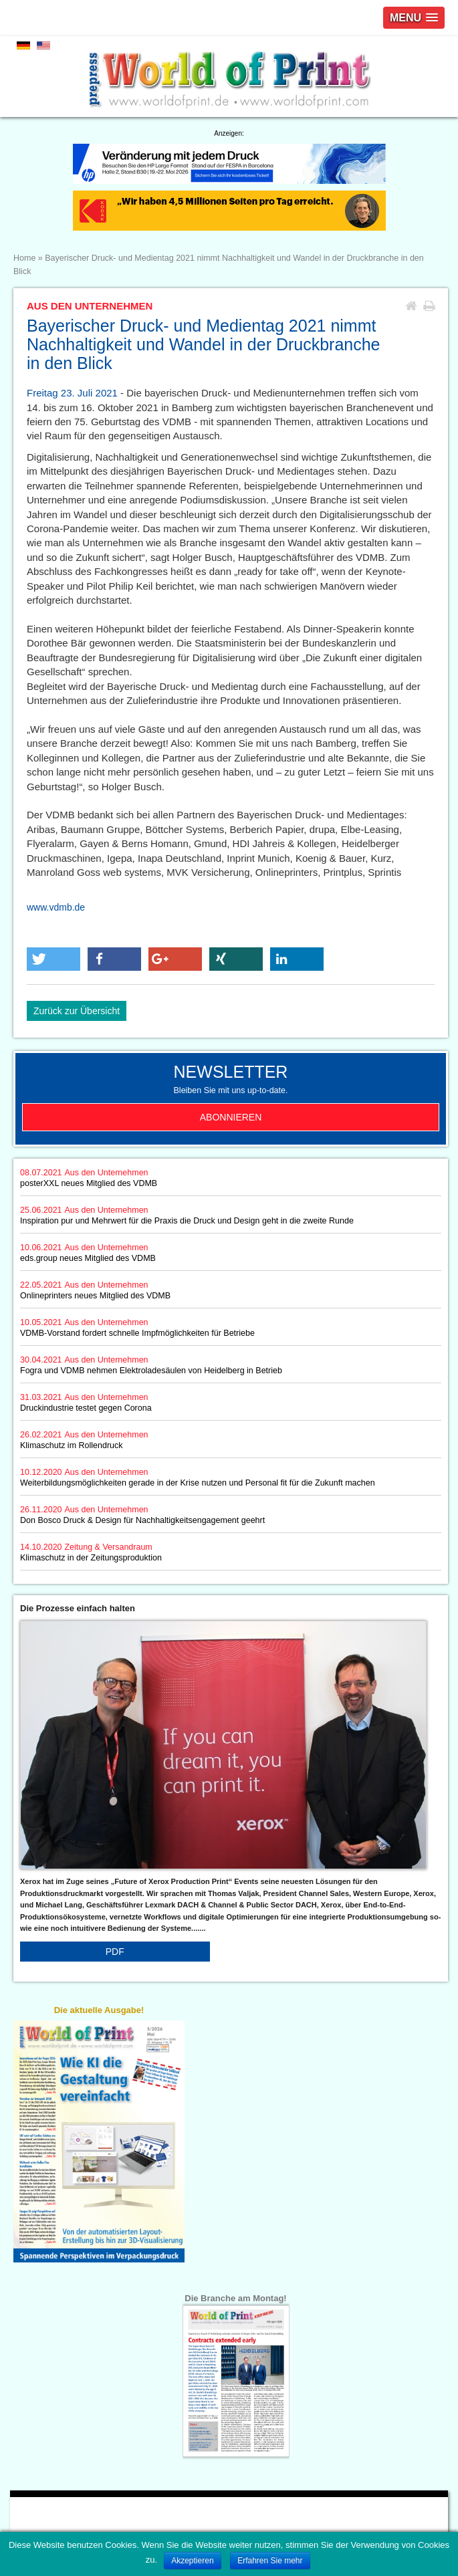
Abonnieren (231, 1117)
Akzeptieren (192, 2560)
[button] (53, 959)
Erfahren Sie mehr (269, 2560)
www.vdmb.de (56, 907)
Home (24, 258)
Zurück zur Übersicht (76, 1011)
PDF (115, 1951)
